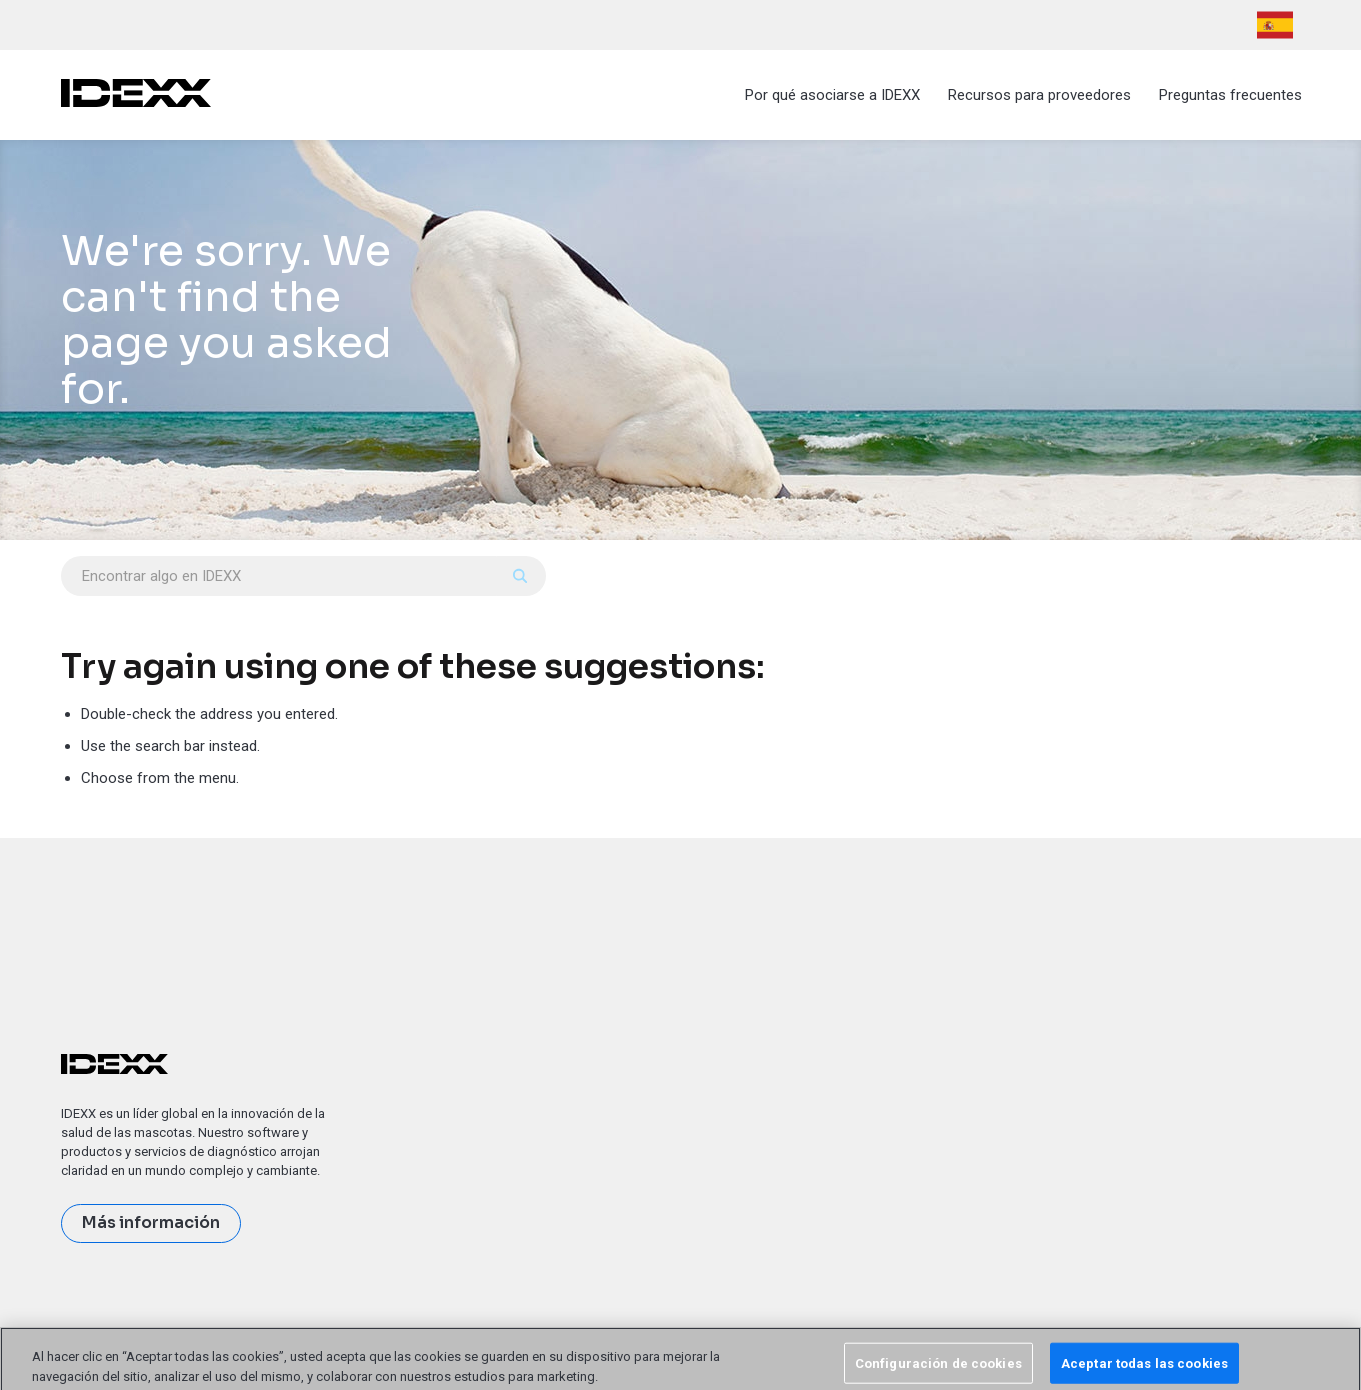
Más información (151, 1223)
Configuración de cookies (938, 1368)
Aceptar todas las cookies (1144, 1368)
